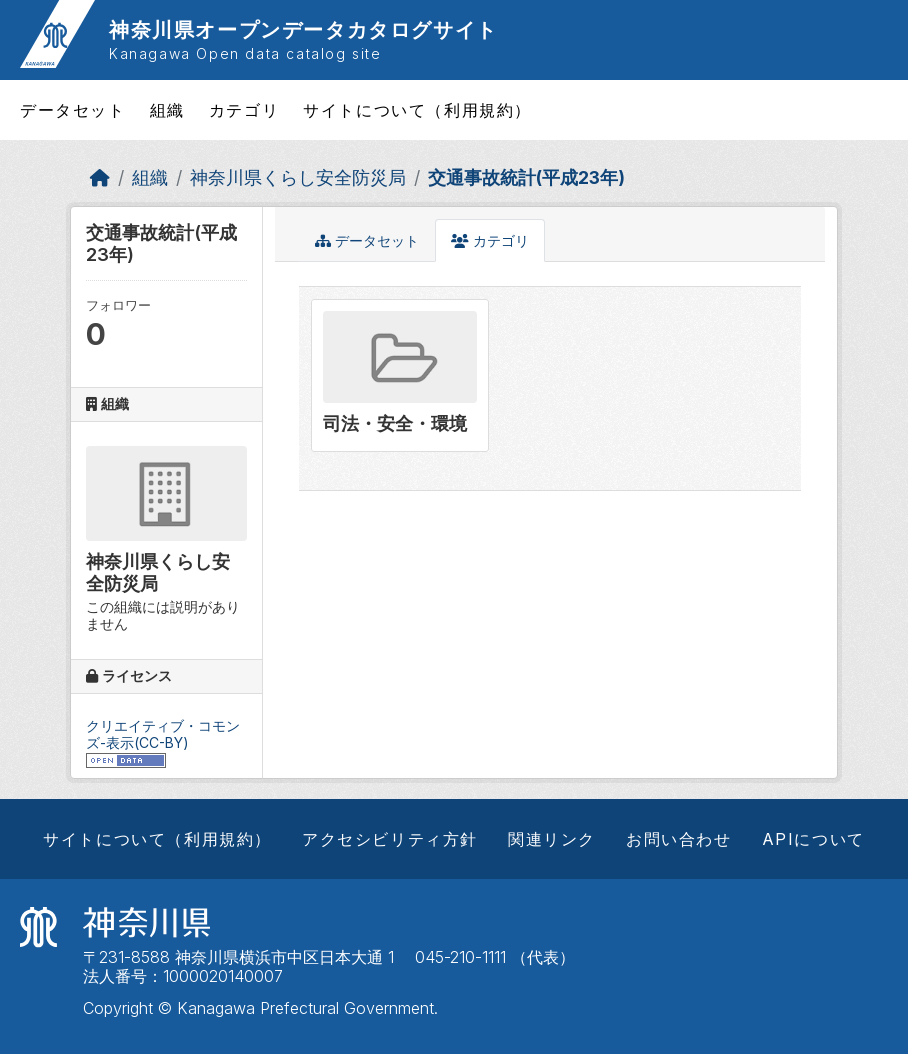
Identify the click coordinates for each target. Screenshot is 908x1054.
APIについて (813, 839)
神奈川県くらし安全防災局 (298, 177)
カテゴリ (244, 110)
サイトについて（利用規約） (417, 110)
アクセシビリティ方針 (390, 839)
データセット (73, 110)
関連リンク (552, 839)
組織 (167, 110)
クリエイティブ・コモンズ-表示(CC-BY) (163, 734)
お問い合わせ (679, 839)
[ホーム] (100, 177)
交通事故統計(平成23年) (526, 177)
